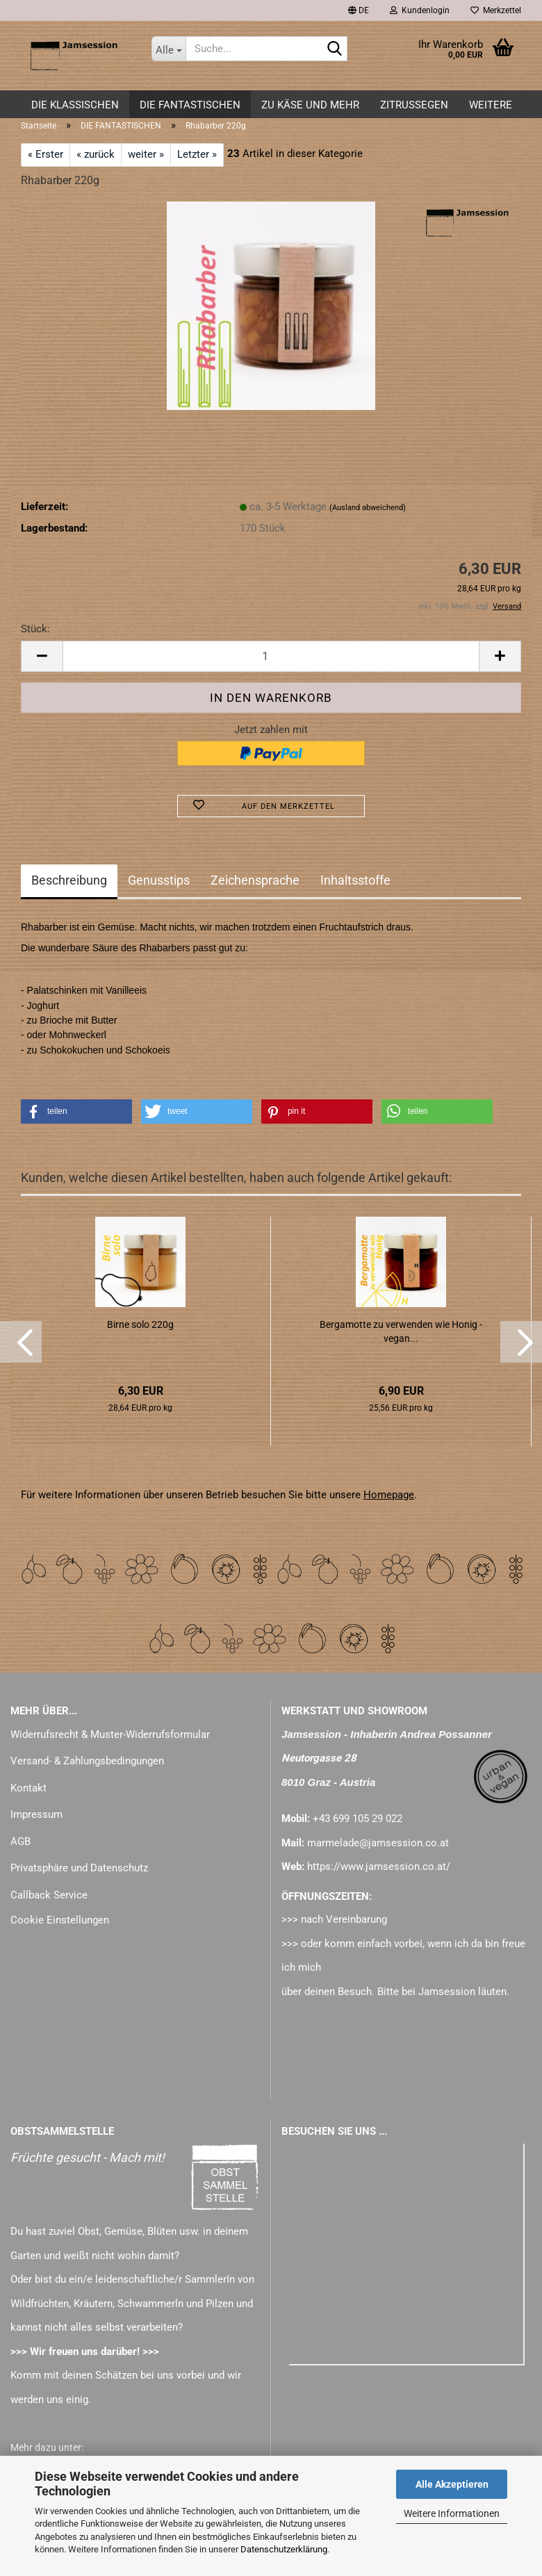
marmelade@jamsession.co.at (378, 1843)
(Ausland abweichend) (367, 507)
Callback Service (49, 1895)
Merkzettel (495, 10)
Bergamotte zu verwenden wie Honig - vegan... (401, 1331)
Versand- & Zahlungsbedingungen (87, 1761)
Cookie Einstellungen (59, 1920)
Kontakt (28, 1788)
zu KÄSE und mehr (310, 105)
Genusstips (159, 880)
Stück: (35, 629)
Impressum (36, 1814)
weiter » (146, 154)
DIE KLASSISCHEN (75, 105)
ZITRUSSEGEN (414, 105)
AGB (20, 1841)
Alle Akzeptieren (452, 2484)
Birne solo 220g (140, 1324)
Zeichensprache (255, 880)
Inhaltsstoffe (355, 880)
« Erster (45, 154)
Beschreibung (69, 880)
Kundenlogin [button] (420, 10)
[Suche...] (168, 48)
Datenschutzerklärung (283, 2549)
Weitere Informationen (452, 2513)
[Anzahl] (271, 656)
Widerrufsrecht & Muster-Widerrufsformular (110, 1734)
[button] (358, 10)
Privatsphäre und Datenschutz (79, 1868)
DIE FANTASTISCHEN (190, 105)
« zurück (95, 154)
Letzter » (197, 154)
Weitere (490, 105)
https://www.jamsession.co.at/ (378, 1866)
